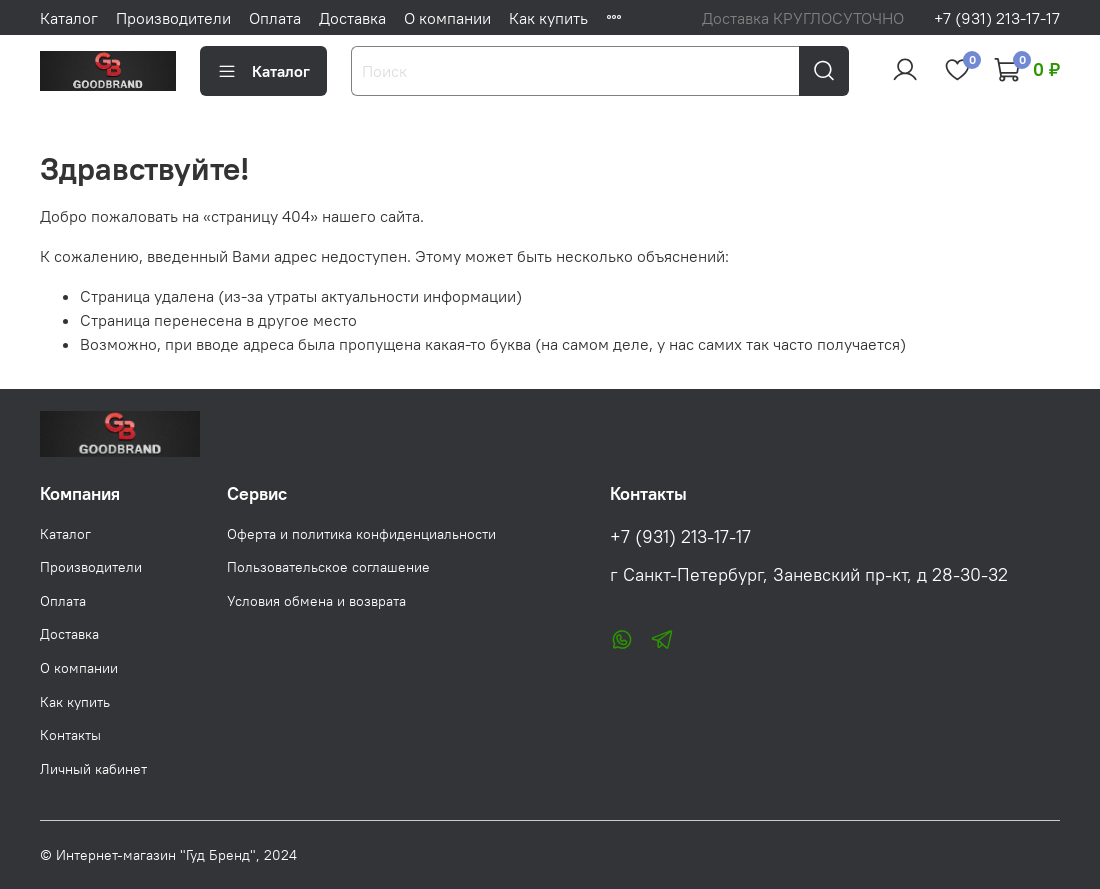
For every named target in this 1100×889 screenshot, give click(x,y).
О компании (447, 18)
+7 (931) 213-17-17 (997, 18)
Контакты (70, 735)
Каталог (69, 18)
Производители (173, 18)
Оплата (275, 18)
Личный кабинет (93, 769)
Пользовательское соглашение (328, 567)
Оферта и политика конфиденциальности (361, 534)
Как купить (548, 18)
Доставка (352, 18)
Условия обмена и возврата (316, 601)
